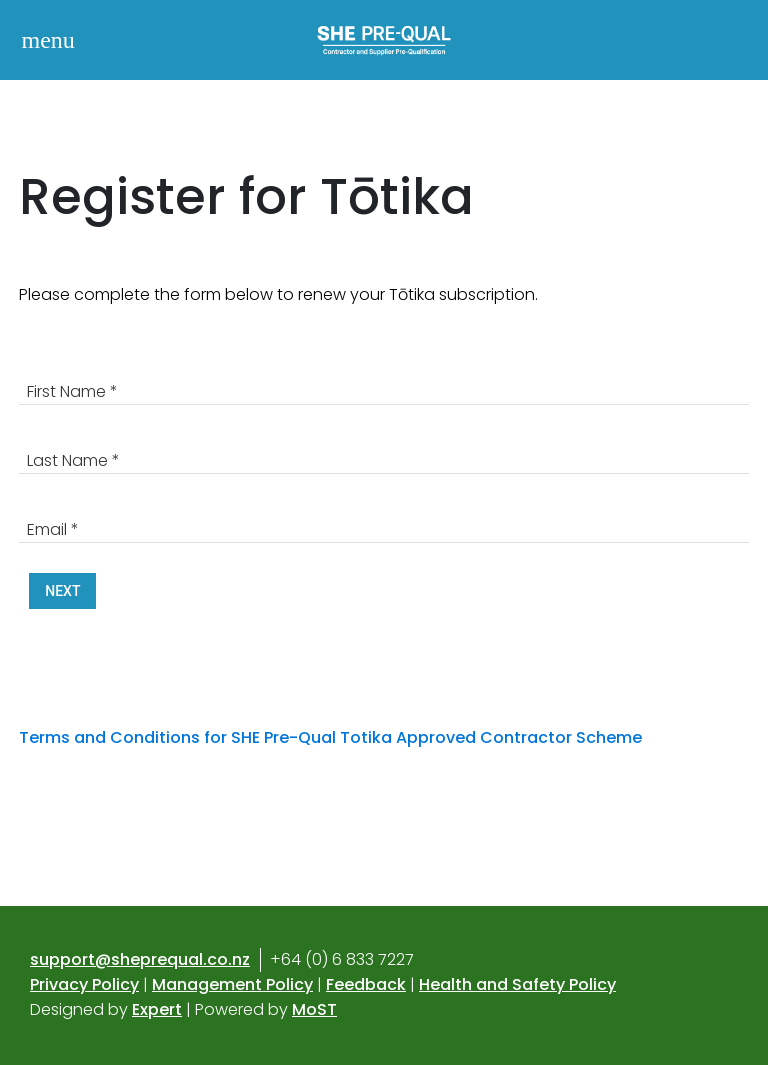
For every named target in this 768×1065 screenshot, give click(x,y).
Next (62, 591)
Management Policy (232, 984)
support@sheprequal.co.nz (140, 959)
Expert (157, 1009)
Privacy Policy (84, 984)
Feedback (366, 984)
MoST (314, 1009)
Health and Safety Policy (517, 984)
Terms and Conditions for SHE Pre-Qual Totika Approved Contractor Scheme (332, 737)
